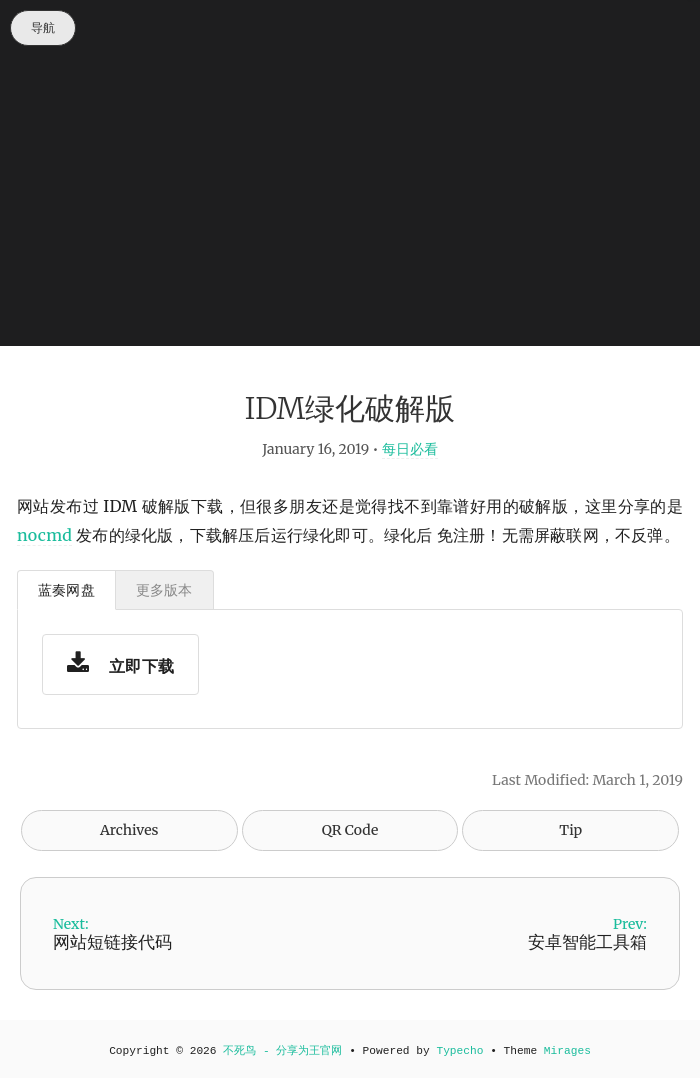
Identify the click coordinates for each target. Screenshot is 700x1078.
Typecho (459, 1051)
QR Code (350, 830)
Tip (570, 830)
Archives (129, 830)
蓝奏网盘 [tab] (66, 590)
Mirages (567, 1051)
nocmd (44, 535)
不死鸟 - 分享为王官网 (282, 1051)
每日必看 (410, 449)
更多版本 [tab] (164, 590)
